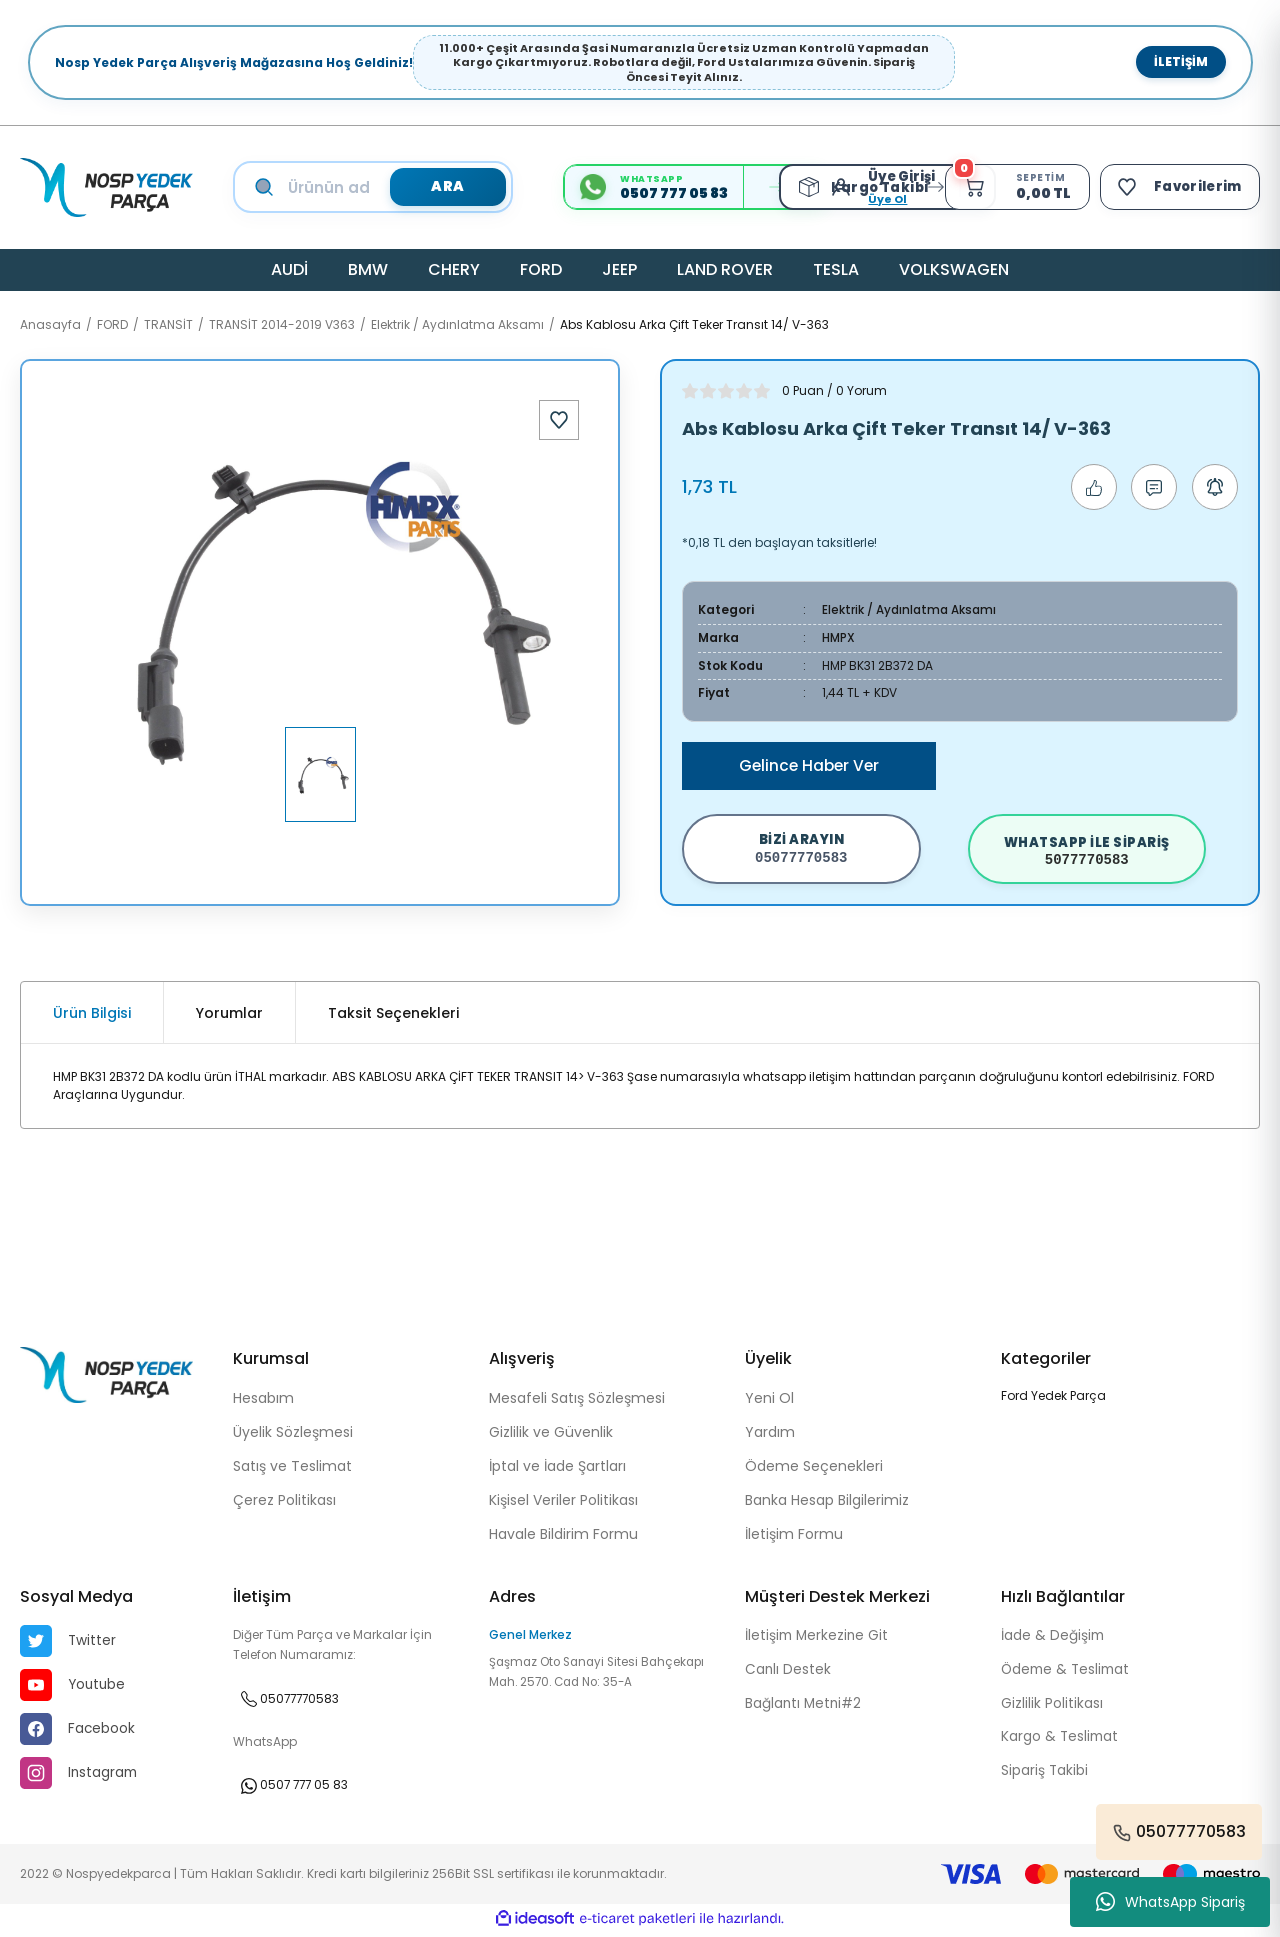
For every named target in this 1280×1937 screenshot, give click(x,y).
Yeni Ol (769, 1401)
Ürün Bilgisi (92, 1016)
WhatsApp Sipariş (1170, 1902)
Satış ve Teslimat (292, 1469)
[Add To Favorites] (559, 420)
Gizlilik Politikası (1052, 1707)
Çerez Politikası (284, 1503)
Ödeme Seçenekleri (814, 1469)
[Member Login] (841, 187)
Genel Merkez (530, 1637)
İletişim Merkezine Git (818, 1639)
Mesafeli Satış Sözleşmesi (577, 1401)
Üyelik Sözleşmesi (293, 1435)
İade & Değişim (1053, 1639)
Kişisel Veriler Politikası (563, 1503)
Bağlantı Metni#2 (805, 1707)
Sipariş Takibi (1045, 1775)
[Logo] (106, 187)
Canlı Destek (788, 1673)
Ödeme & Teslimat (1068, 1673)
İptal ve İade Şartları (557, 1469)
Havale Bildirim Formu (563, 1537)
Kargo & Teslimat (1061, 1741)
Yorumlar (229, 1016)
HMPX (838, 636)
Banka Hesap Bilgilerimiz (827, 1503)
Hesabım (263, 1401)
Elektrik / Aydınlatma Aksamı (909, 609)
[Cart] (1013, 187)
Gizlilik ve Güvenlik (551, 1435)
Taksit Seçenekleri (393, 1016)
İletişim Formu (794, 1537)
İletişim (1181, 61)
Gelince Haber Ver (809, 763)
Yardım (770, 1435)
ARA (447, 187)
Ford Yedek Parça (1053, 1398)
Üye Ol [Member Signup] (882, 199)
